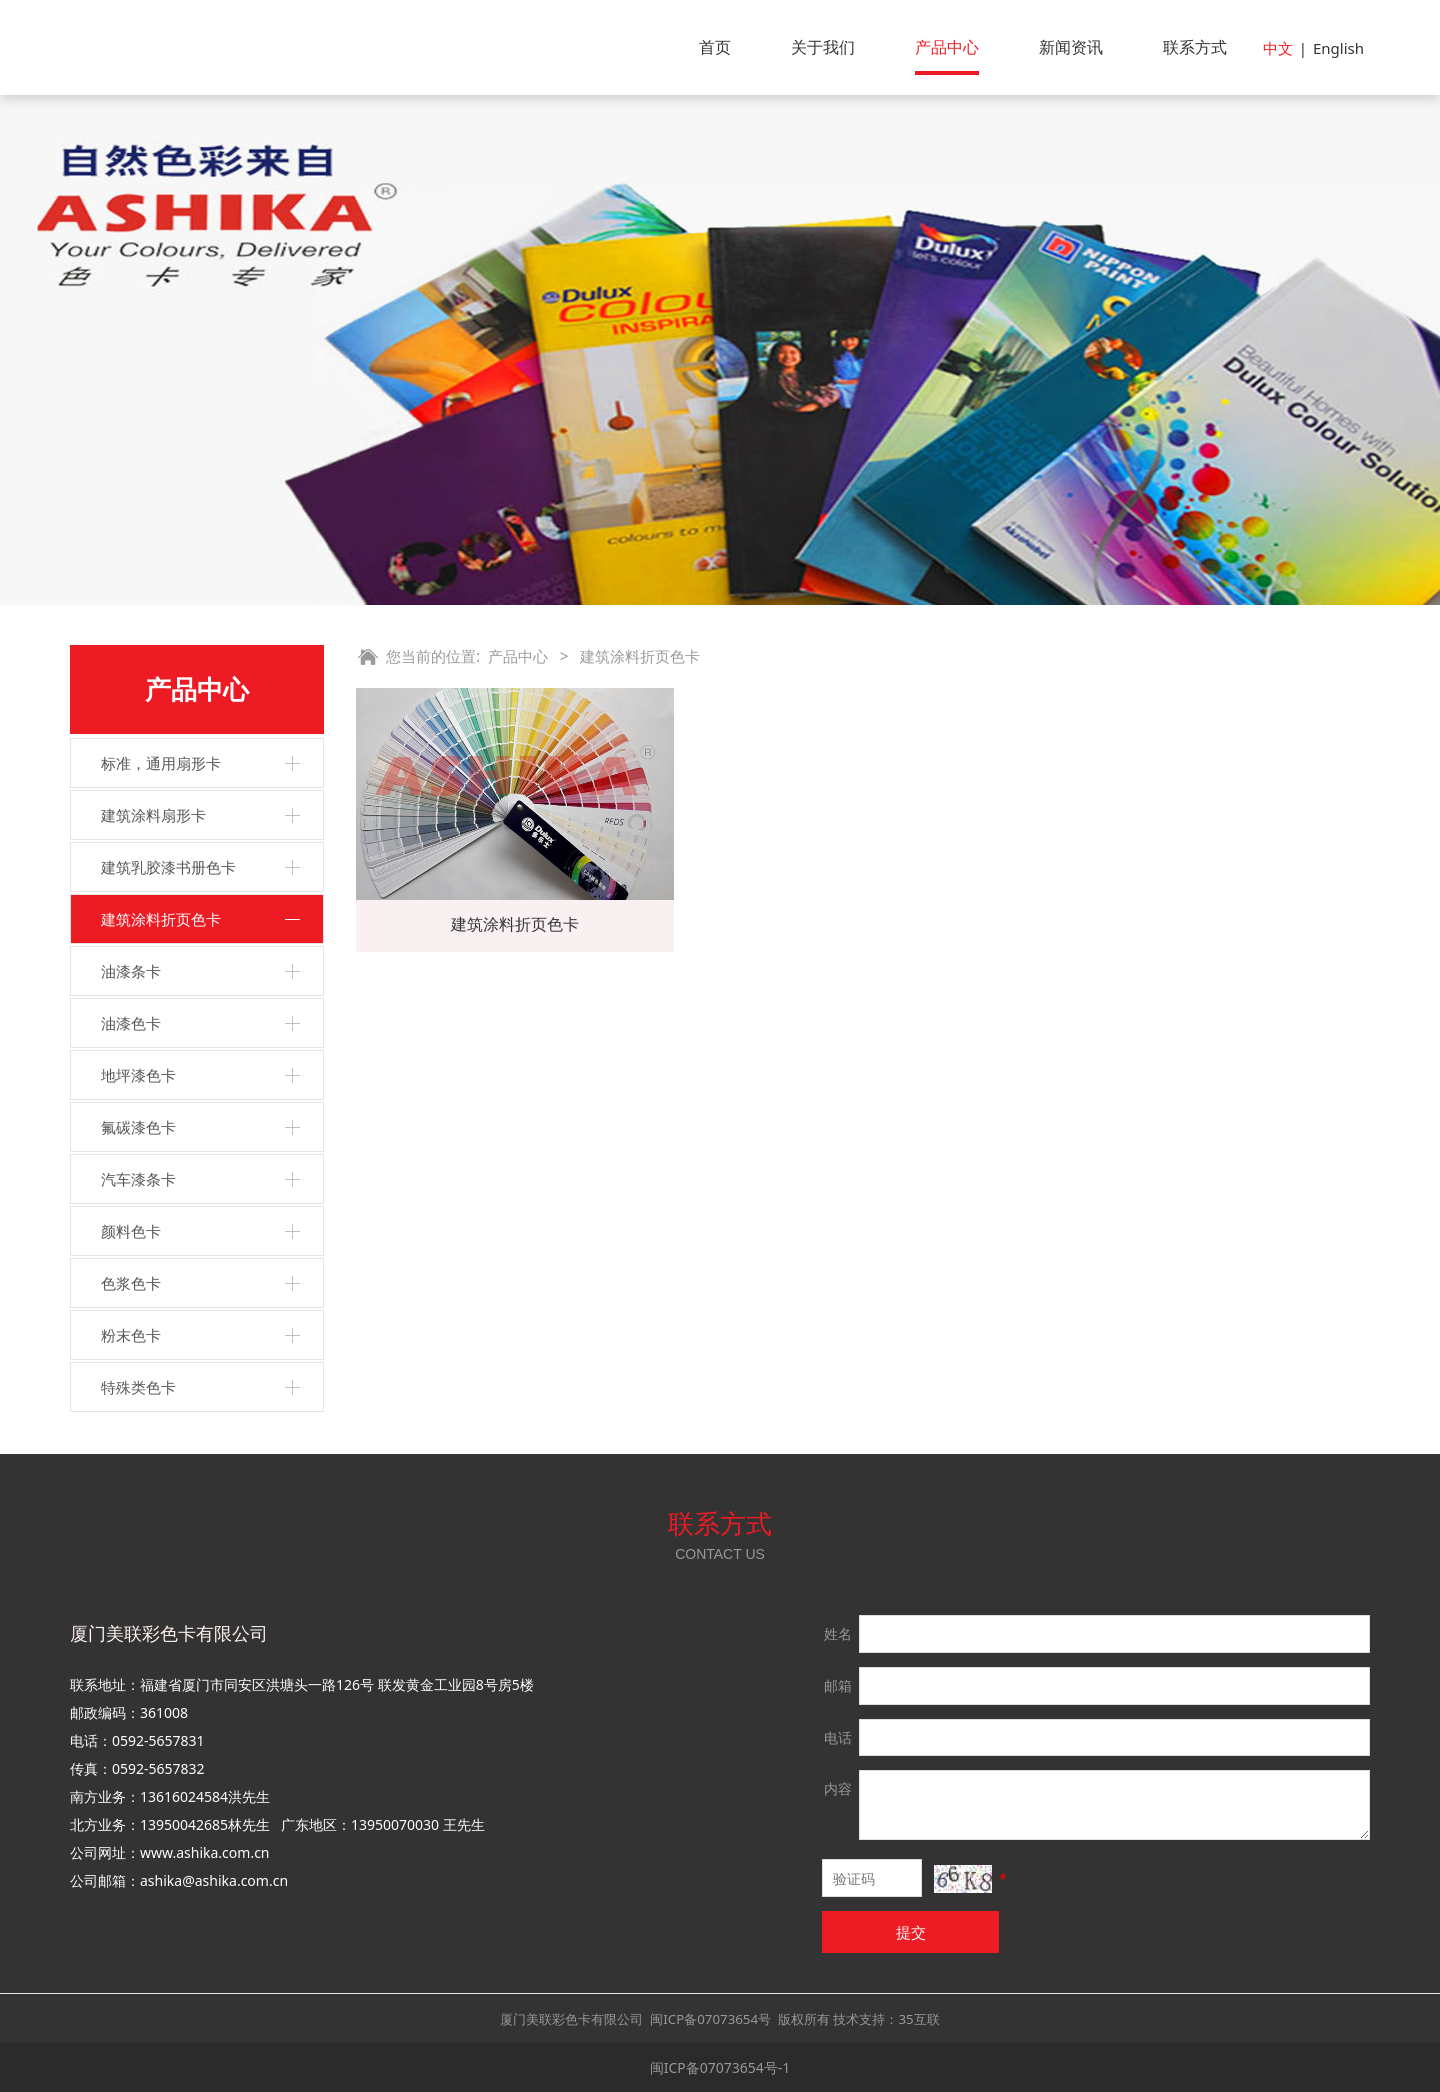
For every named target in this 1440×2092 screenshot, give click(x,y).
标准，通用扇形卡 (161, 763)
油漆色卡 (131, 1023)
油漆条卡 (131, 971)
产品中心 (947, 47)
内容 (838, 1788)
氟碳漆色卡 (138, 1127)
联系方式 (1195, 47)
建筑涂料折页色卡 (161, 919)
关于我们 (823, 47)
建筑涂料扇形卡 (153, 815)
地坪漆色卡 (138, 1075)
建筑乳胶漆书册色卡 (168, 867)
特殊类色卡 (138, 1387)
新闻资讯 (1071, 47)
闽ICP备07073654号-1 (720, 2067)
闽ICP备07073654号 (710, 2019)
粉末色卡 (131, 1335)
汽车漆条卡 (138, 1179)
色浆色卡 (131, 1283)
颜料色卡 (131, 1231)
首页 (715, 47)
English (1338, 48)
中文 (1278, 48)
